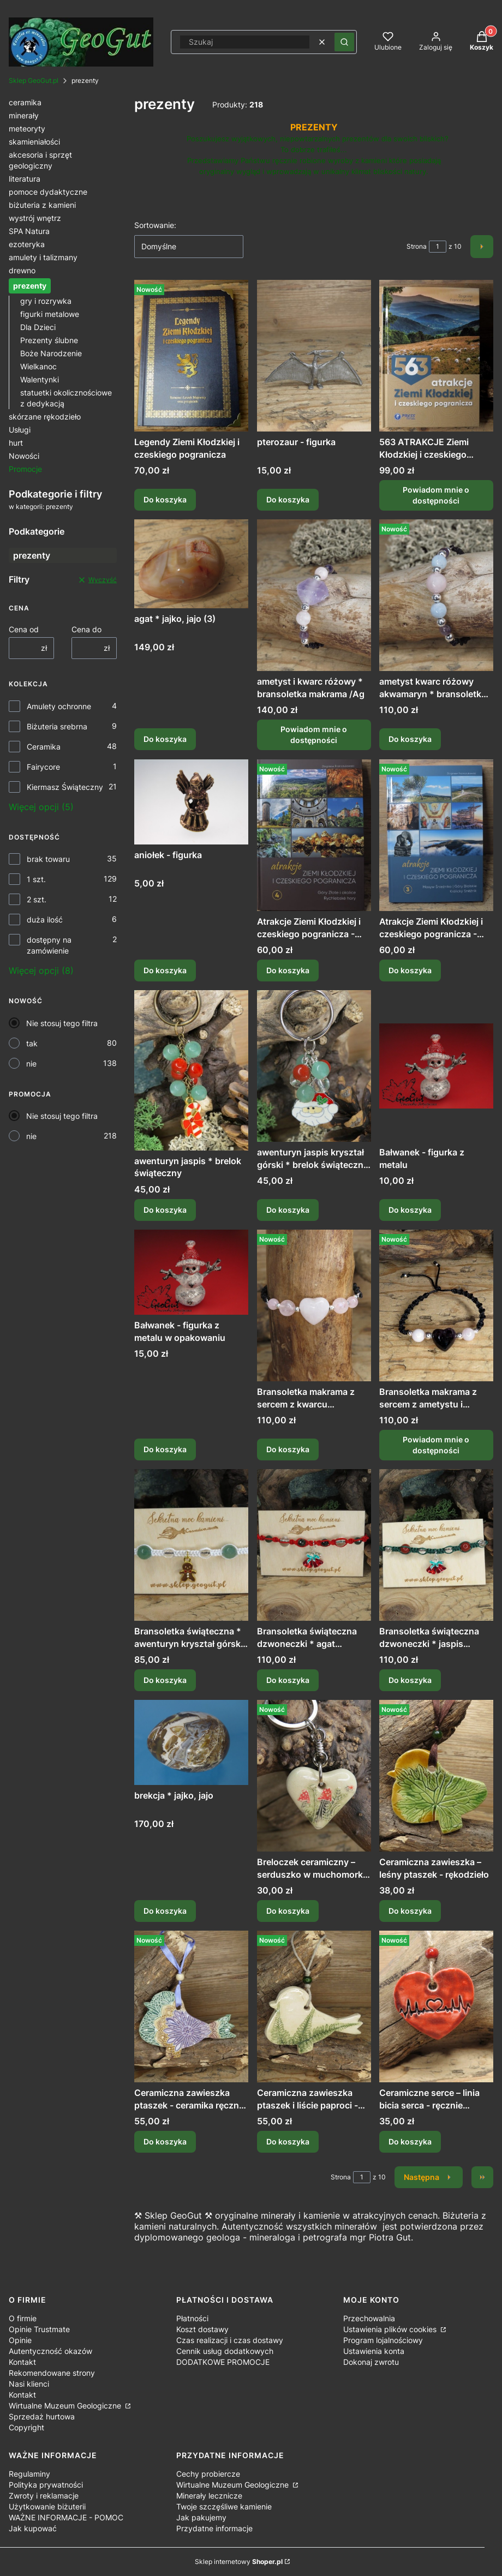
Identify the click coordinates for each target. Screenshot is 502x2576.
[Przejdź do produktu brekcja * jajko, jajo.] (191, 1742)
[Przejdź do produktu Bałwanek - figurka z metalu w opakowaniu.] (191, 1272)
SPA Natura (29, 231)
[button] (344, 42)
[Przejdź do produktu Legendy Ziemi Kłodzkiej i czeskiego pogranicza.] (191, 356)
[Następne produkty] (429, 2177)
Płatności (192, 2318)
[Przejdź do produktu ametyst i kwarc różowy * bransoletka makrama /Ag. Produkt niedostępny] (314, 595)
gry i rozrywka (45, 300)
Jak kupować (33, 2528)
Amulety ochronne (59, 706)
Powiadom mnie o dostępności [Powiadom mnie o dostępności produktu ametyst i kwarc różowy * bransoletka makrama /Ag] (313, 735)
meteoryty (27, 128)
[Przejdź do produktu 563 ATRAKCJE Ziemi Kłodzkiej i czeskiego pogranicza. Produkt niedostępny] (436, 356)
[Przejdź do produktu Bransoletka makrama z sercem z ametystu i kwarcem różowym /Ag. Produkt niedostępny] (436, 1305)
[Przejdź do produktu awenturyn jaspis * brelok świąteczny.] (191, 1070)
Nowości (24, 455)
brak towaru (48, 859)
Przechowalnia (369, 2318)
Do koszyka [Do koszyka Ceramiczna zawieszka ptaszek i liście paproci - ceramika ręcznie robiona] (287, 2142)
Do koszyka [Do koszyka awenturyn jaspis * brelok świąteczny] (165, 1209)
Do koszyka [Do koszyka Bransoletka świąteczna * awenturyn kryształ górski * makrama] (165, 1680)
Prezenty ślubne (49, 340)
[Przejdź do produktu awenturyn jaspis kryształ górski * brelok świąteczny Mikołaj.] (314, 1066)
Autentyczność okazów (50, 2351)
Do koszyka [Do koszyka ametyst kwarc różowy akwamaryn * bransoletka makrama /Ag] (410, 739)
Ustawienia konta (373, 2351)
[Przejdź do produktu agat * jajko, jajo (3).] (191, 563)
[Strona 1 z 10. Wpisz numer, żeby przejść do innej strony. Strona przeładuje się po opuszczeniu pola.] (437, 247)
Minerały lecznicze (209, 2495)
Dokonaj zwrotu (371, 2362)
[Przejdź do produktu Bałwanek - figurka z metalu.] (436, 1066)
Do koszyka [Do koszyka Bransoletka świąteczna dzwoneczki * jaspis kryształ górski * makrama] (410, 1680)
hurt (16, 442)
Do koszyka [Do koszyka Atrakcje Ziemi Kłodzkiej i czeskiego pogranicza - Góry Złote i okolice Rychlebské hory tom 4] (287, 970)
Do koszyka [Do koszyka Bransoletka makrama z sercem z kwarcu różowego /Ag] (287, 1449)
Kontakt (22, 2362)
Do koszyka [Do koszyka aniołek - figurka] (165, 970)
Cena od (24, 629)
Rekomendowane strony (52, 2372)
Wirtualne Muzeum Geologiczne (66, 2405)
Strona (417, 246)
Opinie (20, 2340)
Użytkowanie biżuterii (47, 2506)
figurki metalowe (49, 314)
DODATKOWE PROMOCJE (223, 2362)
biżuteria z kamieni (42, 204)
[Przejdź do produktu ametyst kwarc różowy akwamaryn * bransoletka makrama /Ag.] (436, 595)
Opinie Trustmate (39, 2329)
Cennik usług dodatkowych (224, 2351)
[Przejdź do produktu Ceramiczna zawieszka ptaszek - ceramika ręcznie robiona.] (191, 2006)
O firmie (23, 2318)
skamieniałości (34, 141)
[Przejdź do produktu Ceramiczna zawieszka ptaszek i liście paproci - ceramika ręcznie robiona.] (314, 2006)
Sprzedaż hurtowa (42, 2416)
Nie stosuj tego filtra (62, 1023)
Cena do (86, 629)
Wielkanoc (38, 366)
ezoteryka (27, 244)
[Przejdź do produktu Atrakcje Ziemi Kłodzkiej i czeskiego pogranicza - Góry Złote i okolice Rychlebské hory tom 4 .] (314, 835)
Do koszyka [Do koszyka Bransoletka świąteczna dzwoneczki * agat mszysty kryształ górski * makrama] (287, 1680)
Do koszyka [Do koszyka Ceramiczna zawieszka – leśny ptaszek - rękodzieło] (410, 1910)
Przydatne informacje (214, 2528)
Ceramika (44, 746)
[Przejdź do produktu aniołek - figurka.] (191, 801)
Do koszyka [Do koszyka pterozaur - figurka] (287, 499)
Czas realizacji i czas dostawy (229, 2340)
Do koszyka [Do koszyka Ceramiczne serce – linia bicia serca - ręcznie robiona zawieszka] (410, 2142)
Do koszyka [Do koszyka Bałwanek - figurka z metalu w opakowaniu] (165, 1449)
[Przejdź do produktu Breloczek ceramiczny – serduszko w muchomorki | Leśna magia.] (314, 1776)
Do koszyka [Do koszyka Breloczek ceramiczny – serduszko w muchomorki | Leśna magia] (287, 1910)
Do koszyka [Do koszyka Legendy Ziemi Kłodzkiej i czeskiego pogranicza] (165, 499)
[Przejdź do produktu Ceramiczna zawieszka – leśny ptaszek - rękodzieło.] (436, 1776)
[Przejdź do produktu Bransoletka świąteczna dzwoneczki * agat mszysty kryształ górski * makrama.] (314, 1545)
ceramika (25, 102)
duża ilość (45, 919)
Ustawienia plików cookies (391, 2329)
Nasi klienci (29, 2383)
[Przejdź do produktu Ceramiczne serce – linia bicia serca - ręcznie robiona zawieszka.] (436, 2006)
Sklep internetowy (239, 2561)
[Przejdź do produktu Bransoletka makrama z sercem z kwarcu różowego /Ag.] (314, 1305)
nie (31, 1063)
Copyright (26, 2427)
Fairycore (43, 766)
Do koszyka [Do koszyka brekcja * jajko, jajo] (165, 1910)
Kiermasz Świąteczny (65, 787)
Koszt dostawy (202, 2329)
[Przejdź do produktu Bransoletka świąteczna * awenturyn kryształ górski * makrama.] (191, 1545)
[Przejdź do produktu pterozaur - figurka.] (314, 356)
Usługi (20, 429)
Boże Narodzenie (51, 353)
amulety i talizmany (43, 257)
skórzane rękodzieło (45, 416)
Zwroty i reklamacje (44, 2495)
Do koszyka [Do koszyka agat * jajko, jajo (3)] (165, 739)
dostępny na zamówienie (49, 945)
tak (32, 1043)
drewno (22, 270)
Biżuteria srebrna (57, 726)
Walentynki (39, 379)
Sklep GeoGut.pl (33, 80)
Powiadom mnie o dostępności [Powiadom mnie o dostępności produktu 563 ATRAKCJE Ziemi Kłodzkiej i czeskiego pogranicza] (436, 495)
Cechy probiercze (208, 2473)
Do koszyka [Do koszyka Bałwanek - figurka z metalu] (410, 1209)
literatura (24, 178)
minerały (24, 115)
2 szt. (36, 899)
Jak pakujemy (201, 2517)
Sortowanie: (155, 225)
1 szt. (36, 879)
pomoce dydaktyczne (48, 191)
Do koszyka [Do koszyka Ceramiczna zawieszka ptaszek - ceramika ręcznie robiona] (165, 2142)
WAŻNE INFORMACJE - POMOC (66, 2517)
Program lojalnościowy (383, 2340)
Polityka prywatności (46, 2484)
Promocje (25, 469)
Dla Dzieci (38, 327)
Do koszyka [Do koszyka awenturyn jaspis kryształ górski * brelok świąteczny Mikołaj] (287, 1209)
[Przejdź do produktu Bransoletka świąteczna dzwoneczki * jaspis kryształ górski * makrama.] (436, 1545)
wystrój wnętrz (35, 218)
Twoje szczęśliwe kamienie (224, 2506)
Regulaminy (29, 2473)
